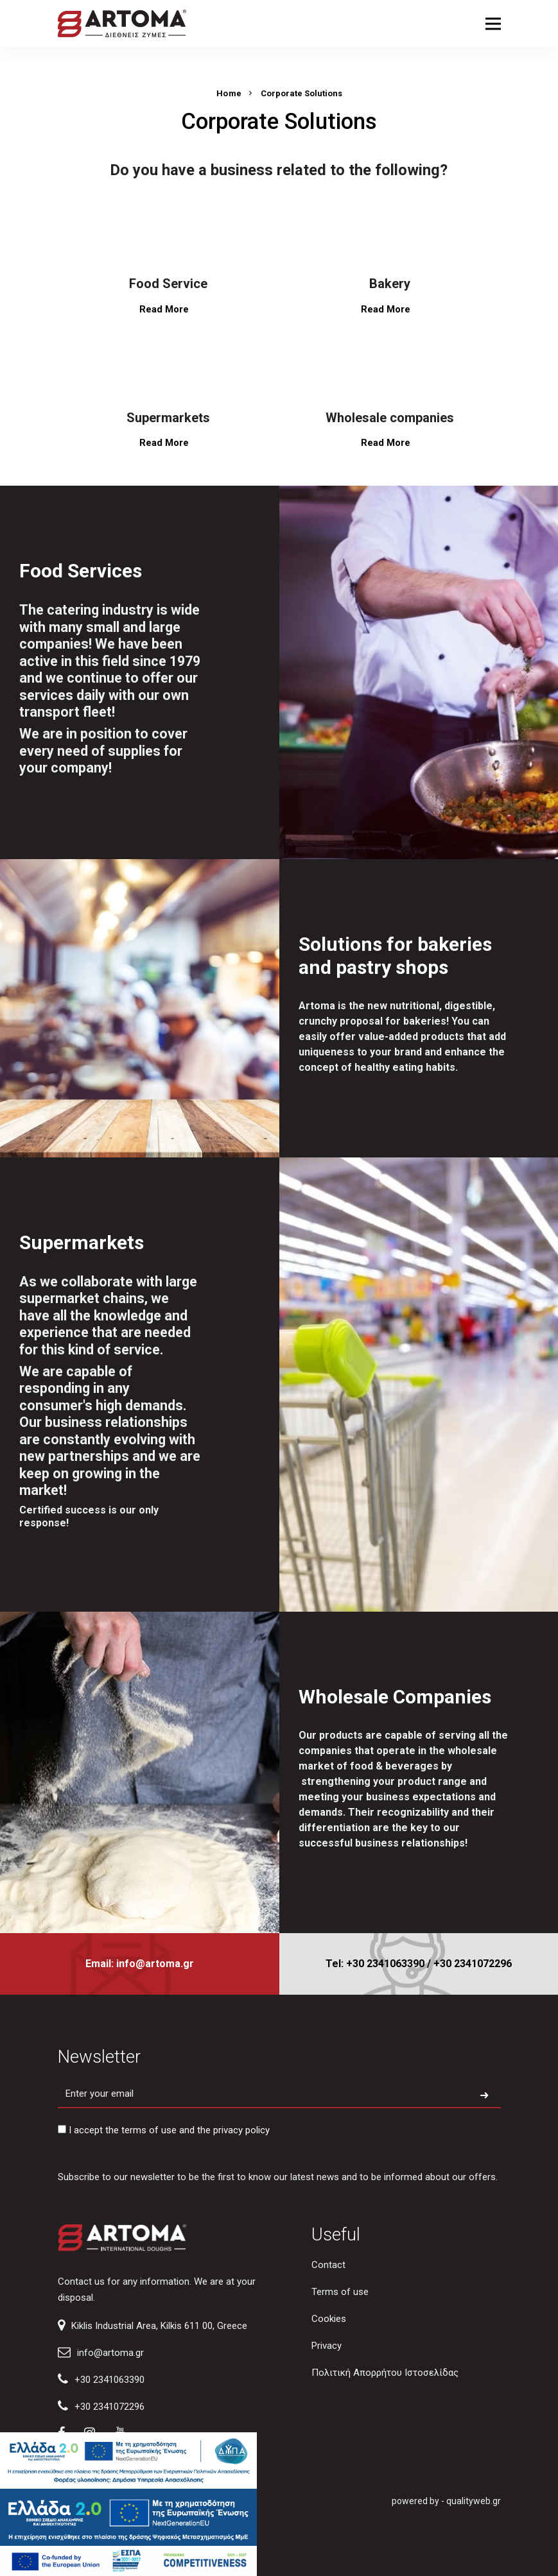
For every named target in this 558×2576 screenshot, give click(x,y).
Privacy (326, 2345)
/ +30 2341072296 (469, 1964)
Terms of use (340, 2292)
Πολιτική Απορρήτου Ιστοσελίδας (384, 2372)
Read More (168, 309)
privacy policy (241, 2130)
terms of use (149, 2130)
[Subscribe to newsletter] (484, 2096)
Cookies (328, 2318)
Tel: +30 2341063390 (375, 1964)
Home (229, 93)
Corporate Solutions (301, 93)
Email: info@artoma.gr (139, 1964)
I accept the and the (164, 2130)
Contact (328, 2265)
